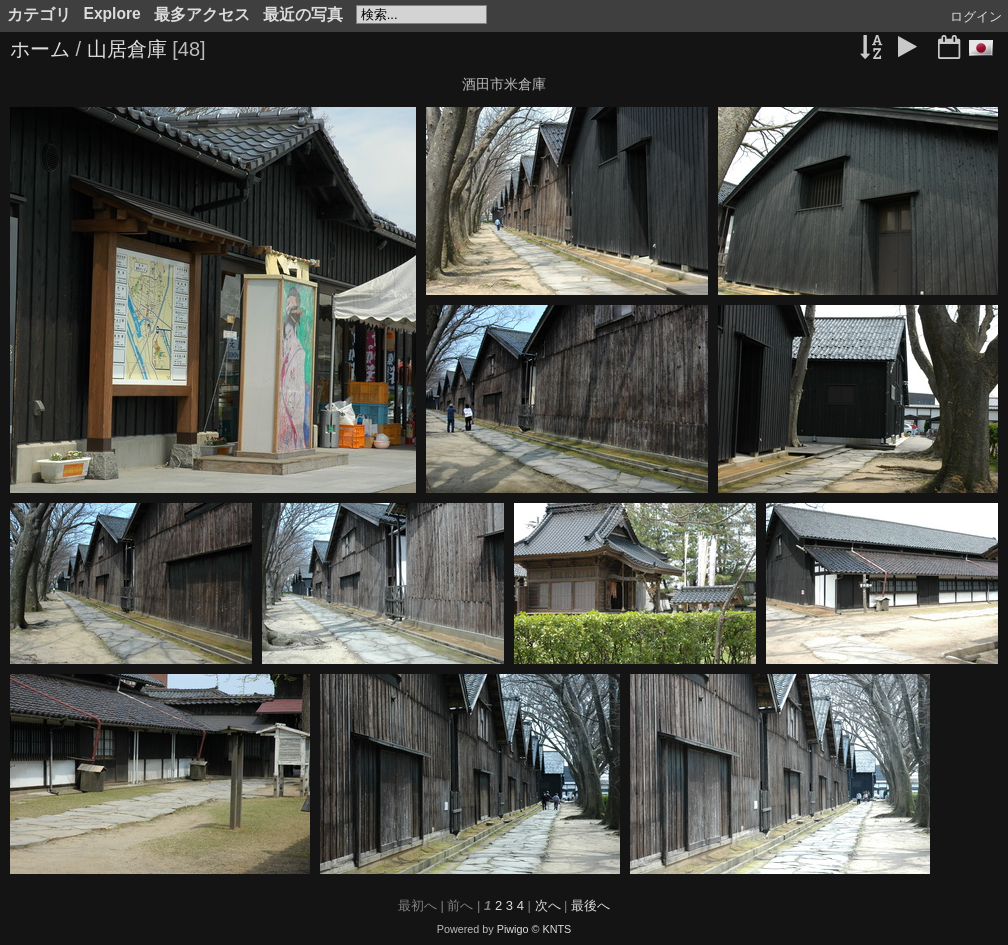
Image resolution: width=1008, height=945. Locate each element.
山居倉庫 (127, 49)
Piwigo (513, 929)
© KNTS (552, 929)
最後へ (590, 905)
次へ (548, 905)
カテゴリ (39, 14)
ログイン (976, 16)
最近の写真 (303, 14)
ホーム (40, 49)
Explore (112, 13)
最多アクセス (202, 14)
